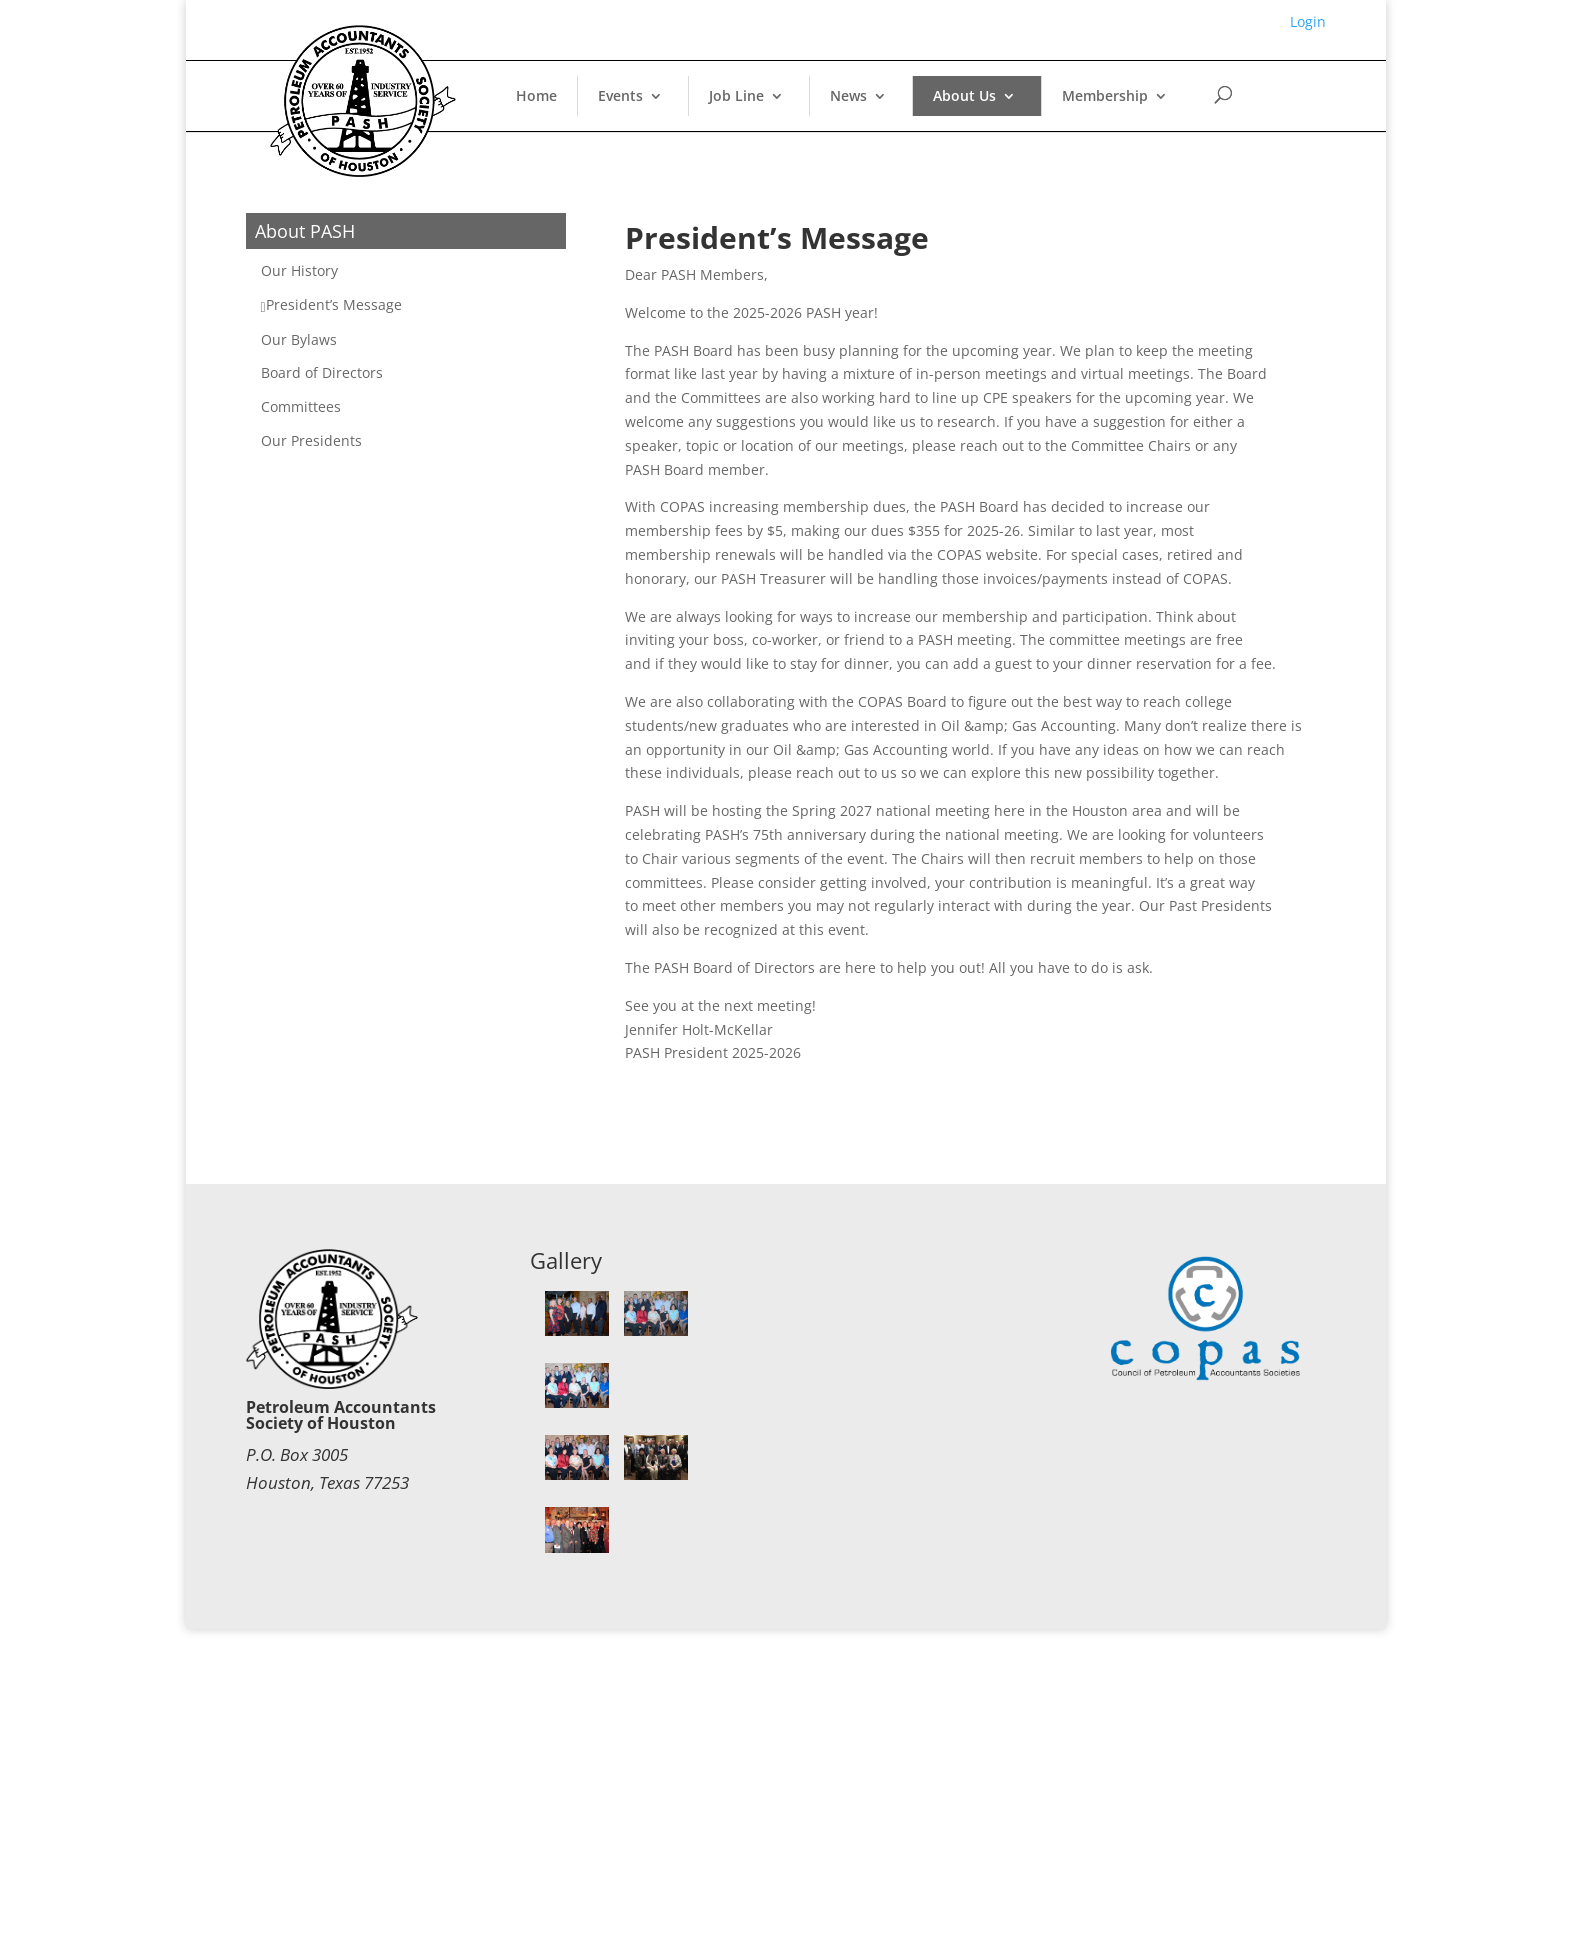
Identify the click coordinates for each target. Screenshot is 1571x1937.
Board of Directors (322, 372)
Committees (301, 406)
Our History (299, 270)
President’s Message (334, 304)
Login (1308, 21)
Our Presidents (311, 440)
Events (620, 95)
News (848, 95)
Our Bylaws (299, 339)
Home (536, 95)
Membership (1105, 95)
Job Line (736, 95)
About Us (964, 95)
